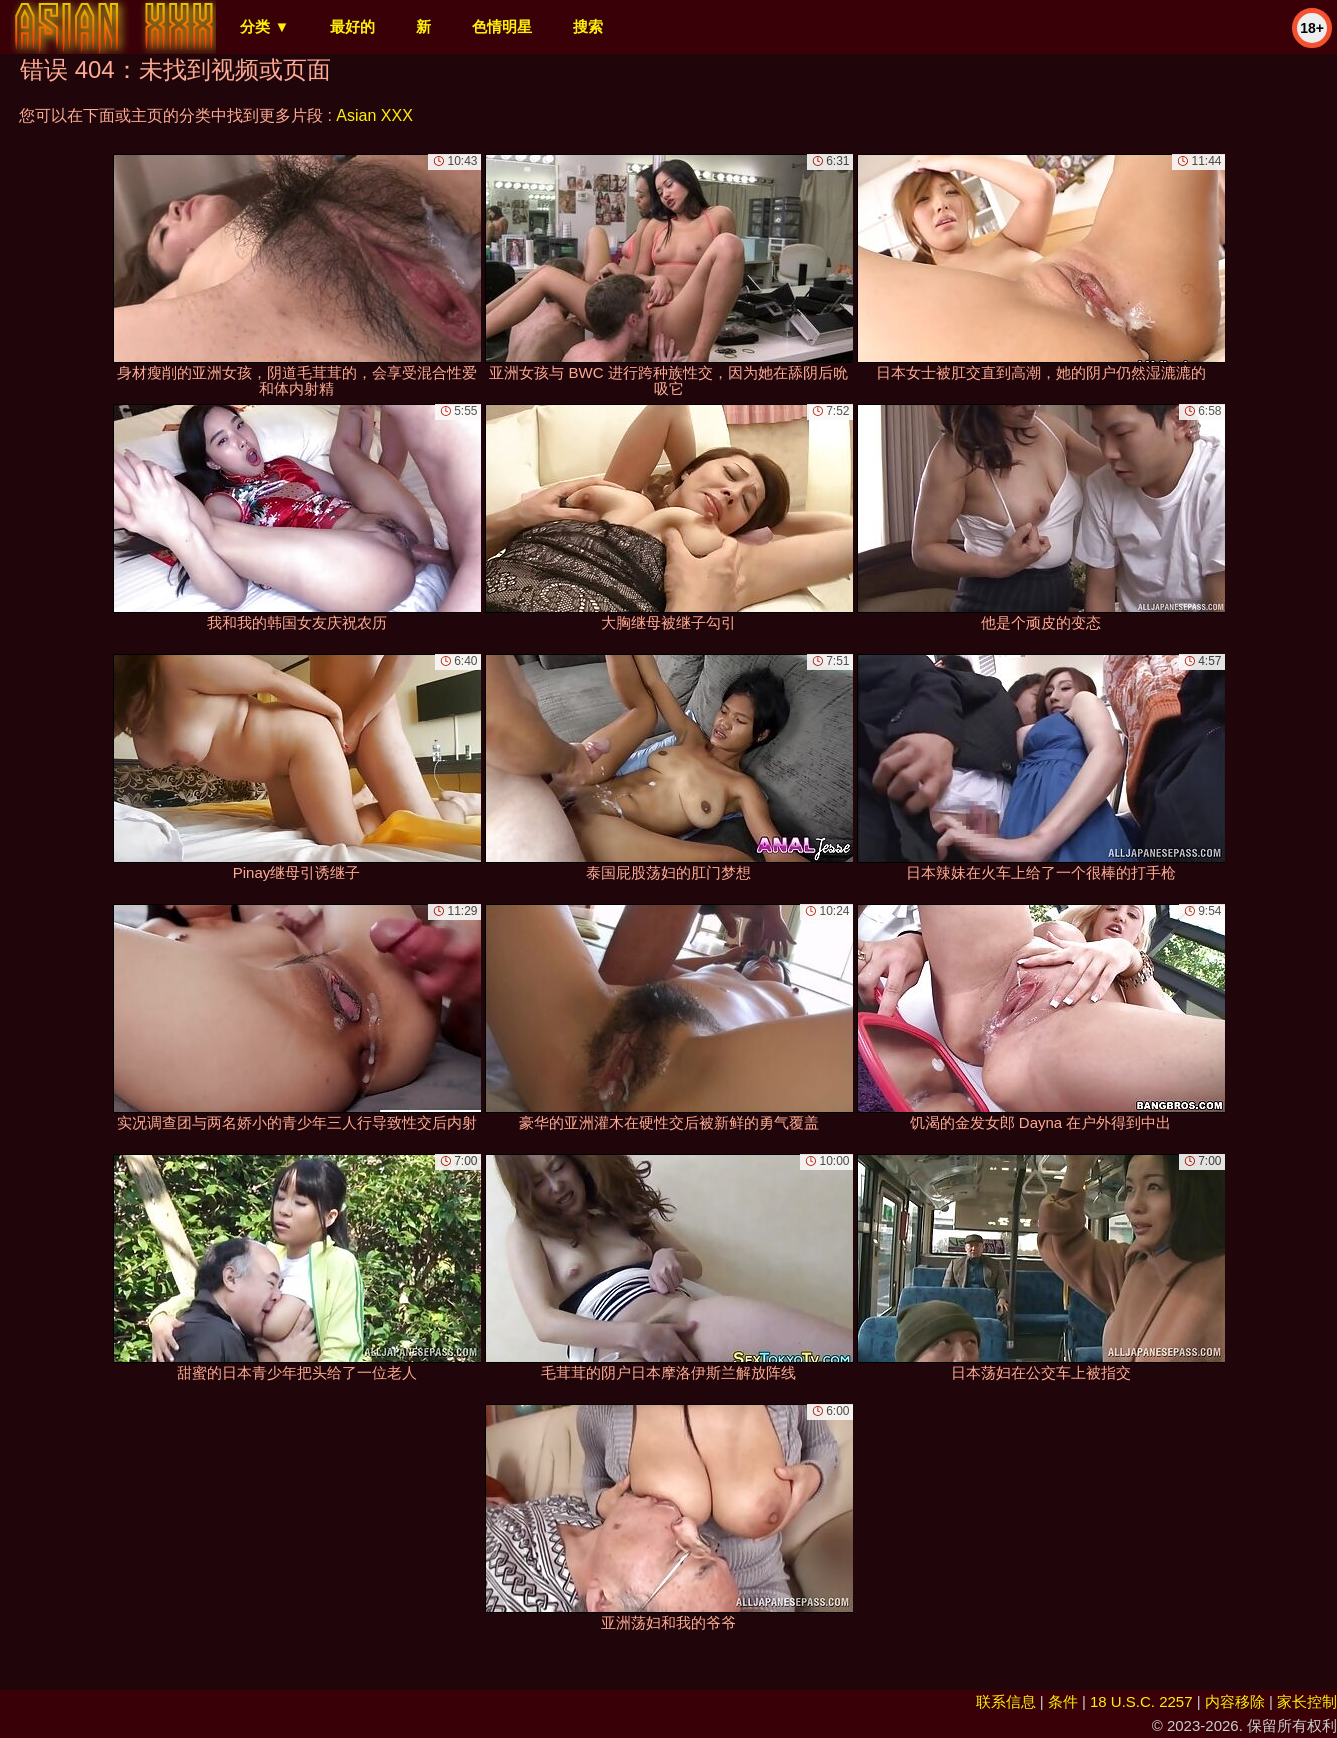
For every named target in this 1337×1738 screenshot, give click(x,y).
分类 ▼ (264, 26)
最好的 (352, 26)
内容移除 (1235, 1701)
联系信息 (1006, 1701)
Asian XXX (374, 115)
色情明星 (502, 26)
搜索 (588, 26)
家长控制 (1307, 1701)
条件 (1063, 1701)
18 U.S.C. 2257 (1141, 1701)
